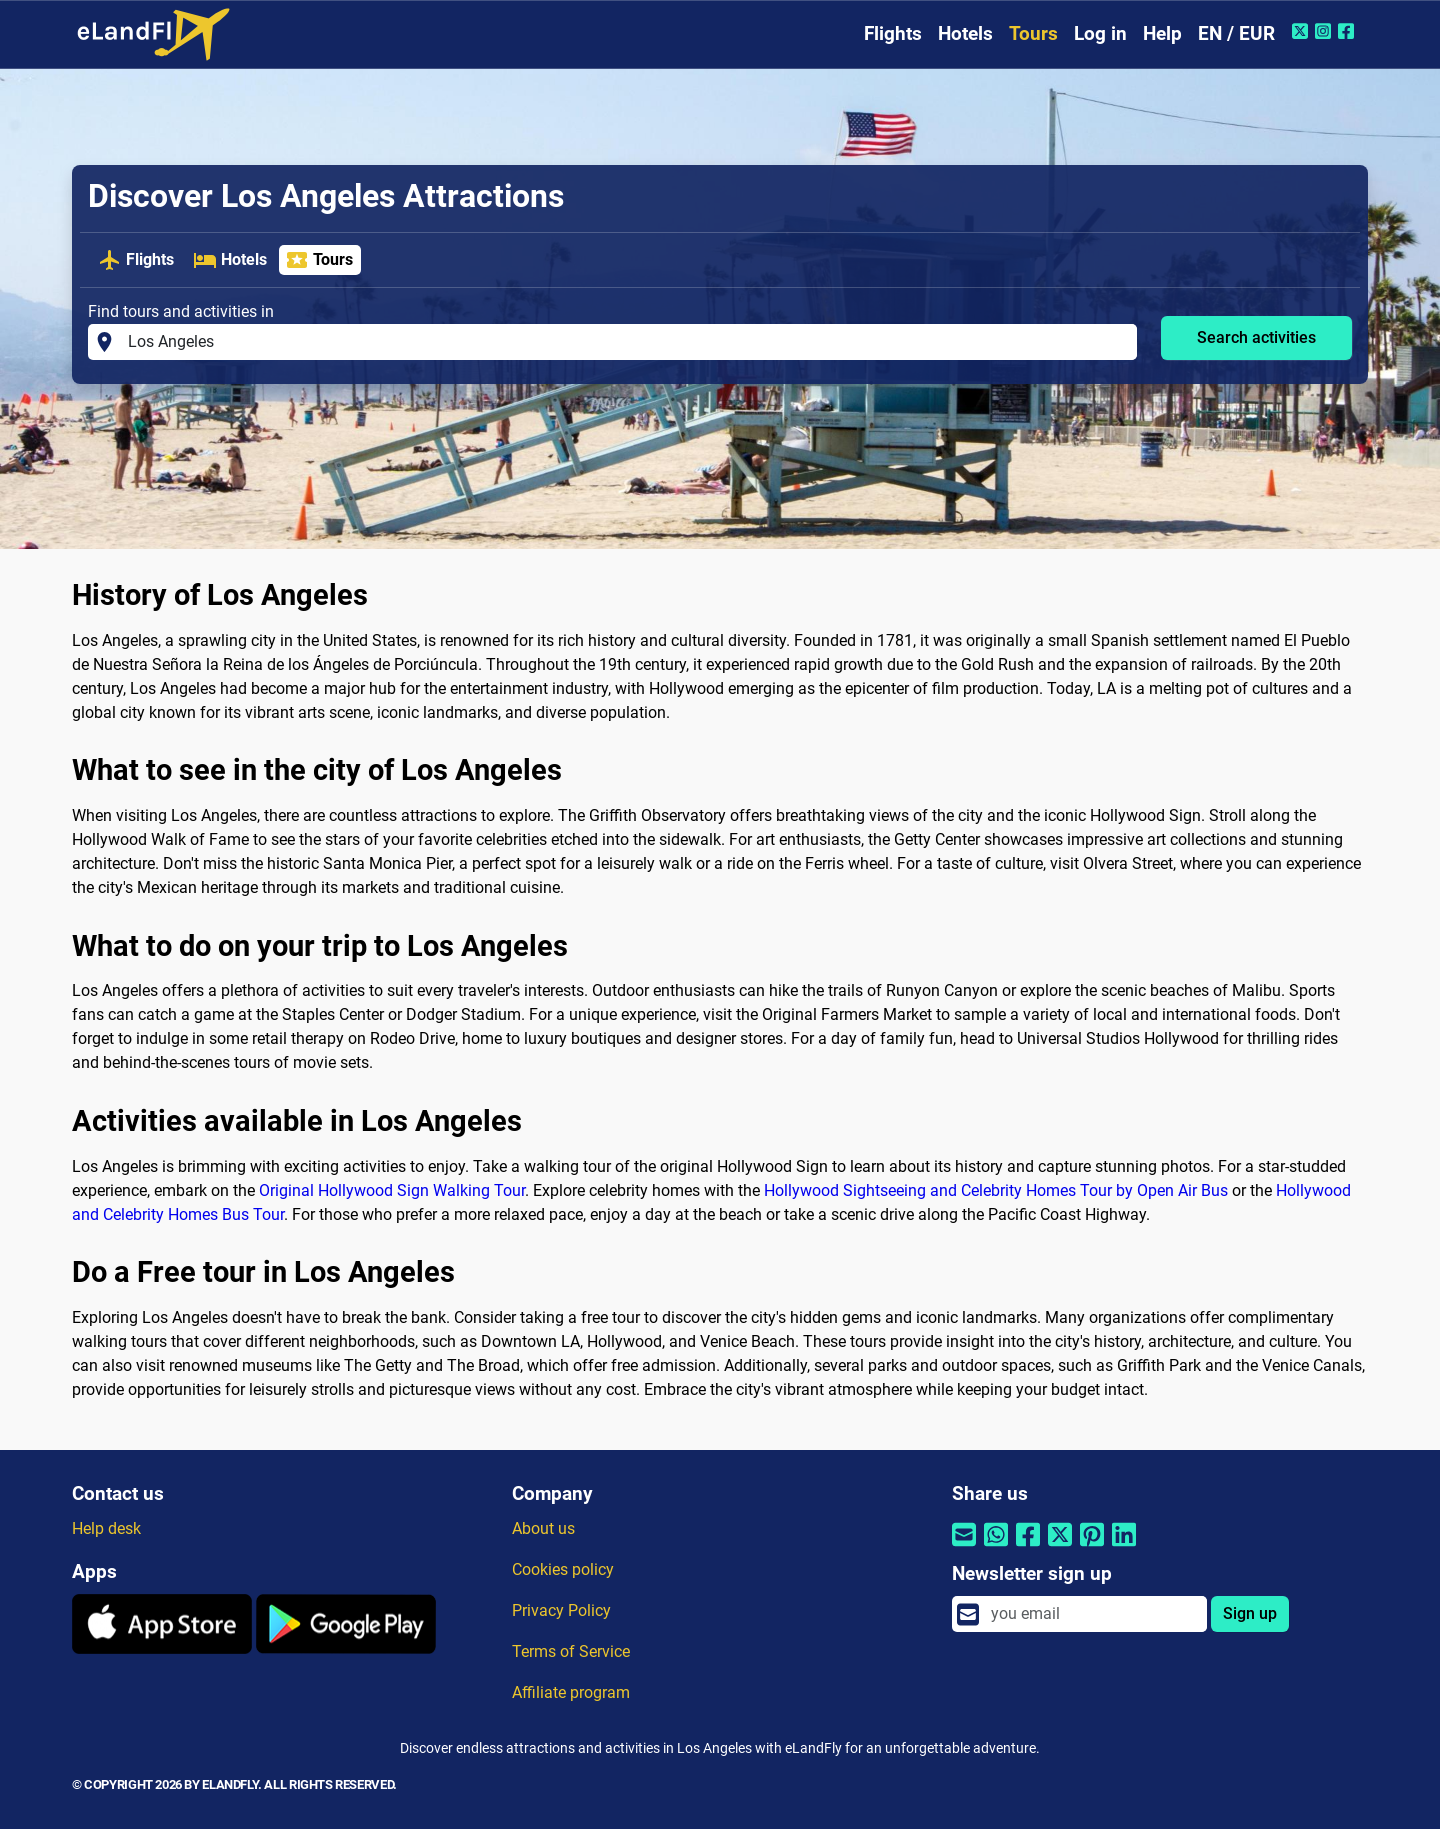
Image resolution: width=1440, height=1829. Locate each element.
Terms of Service (571, 1651)
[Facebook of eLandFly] (1348, 31)
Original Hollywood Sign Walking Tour (392, 1190)
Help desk (106, 1528)
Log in (1100, 33)
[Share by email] (964, 1547)
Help (1162, 33)
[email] (1093, 1614)
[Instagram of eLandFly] (1325, 31)
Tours (1033, 33)
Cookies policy (563, 1569)
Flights (893, 33)
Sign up (1250, 1613)
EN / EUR (1236, 33)
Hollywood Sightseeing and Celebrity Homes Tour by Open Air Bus (996, 1190)
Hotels (965, 33)
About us (543, 1528)
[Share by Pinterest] (1092, 1547)
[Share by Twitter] (1060, 1547)
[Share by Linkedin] (1124, 1547)
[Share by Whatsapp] (996, 1547)
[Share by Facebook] (1028, 1547)
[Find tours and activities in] (626, 342)
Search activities (1256, 337)
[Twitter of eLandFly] (1302, 31)
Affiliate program (571, 1692)
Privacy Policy (561, 1610)
